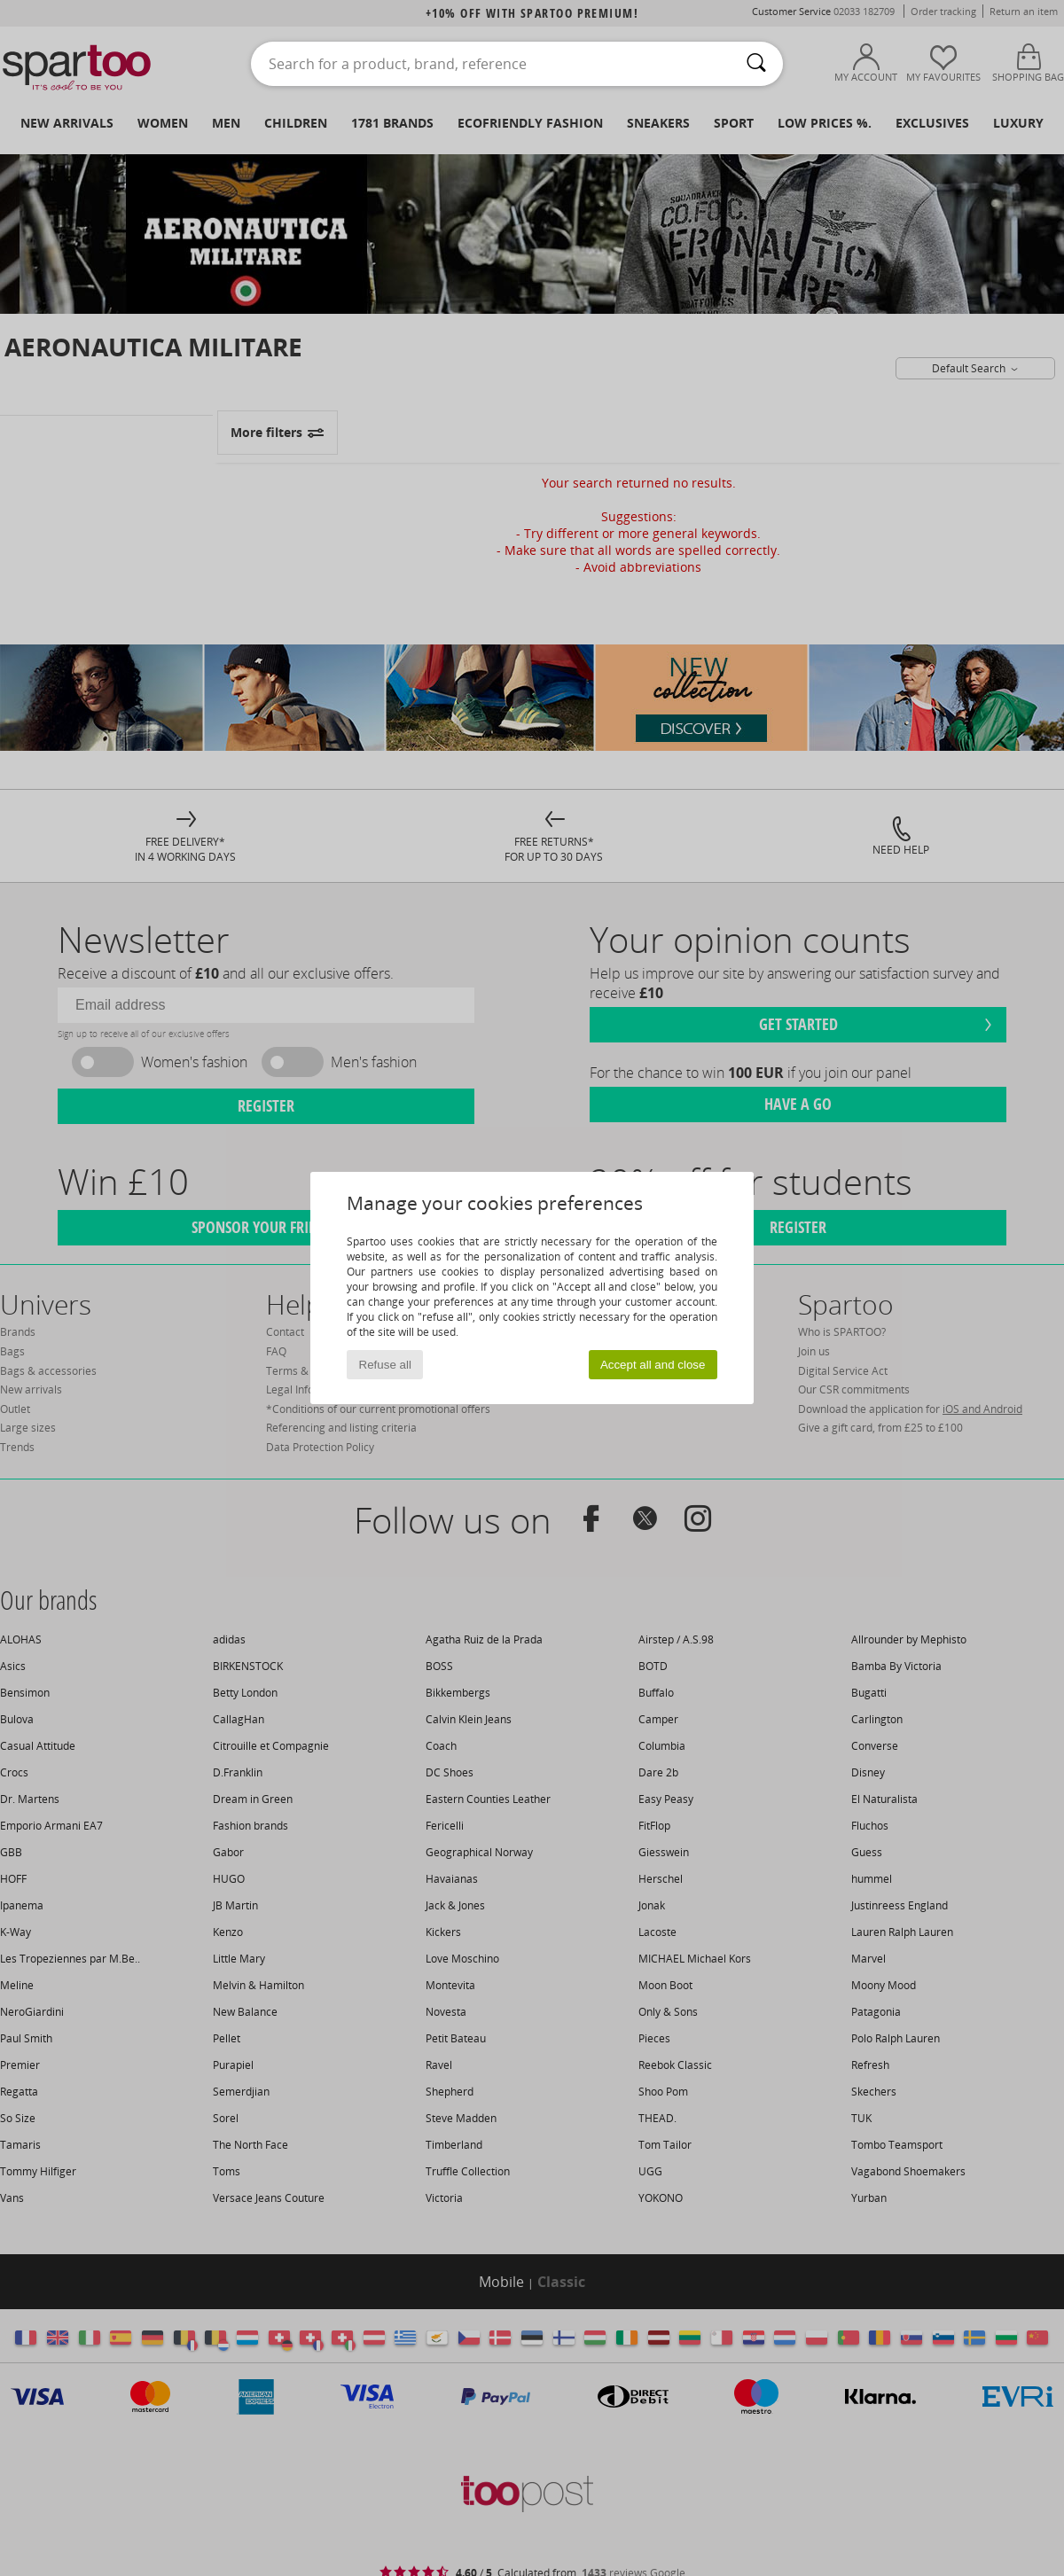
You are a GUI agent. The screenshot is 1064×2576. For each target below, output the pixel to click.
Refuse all (385, 1364)
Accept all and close (653, 1364)
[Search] (756, 64)
